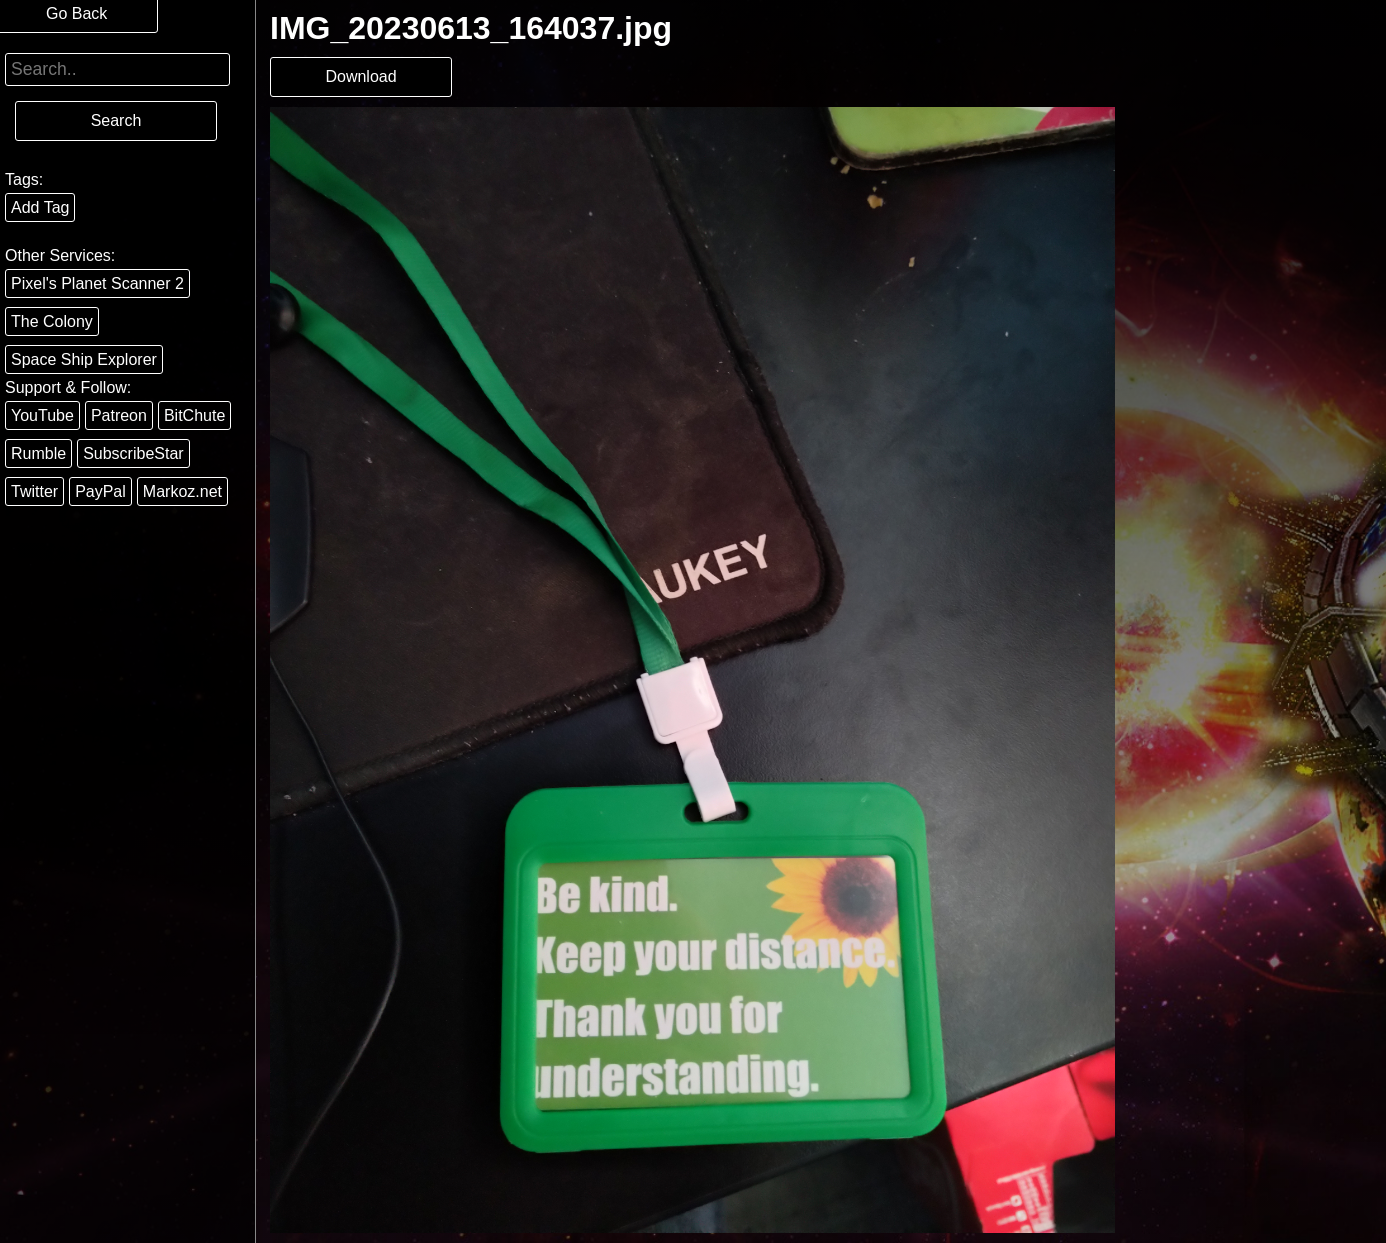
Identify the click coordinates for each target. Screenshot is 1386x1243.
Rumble (38, 453)
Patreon (119, 415)
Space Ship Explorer (84, 359)
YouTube (42, 415)
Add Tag (40, 207)
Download (360, 76)
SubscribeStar (133, 453)
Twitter (34, 491)
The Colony (52, 321)
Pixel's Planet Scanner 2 (97, 283)
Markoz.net (182, 491)
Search (116, 120)
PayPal (100, 491)
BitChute (194, 415)
